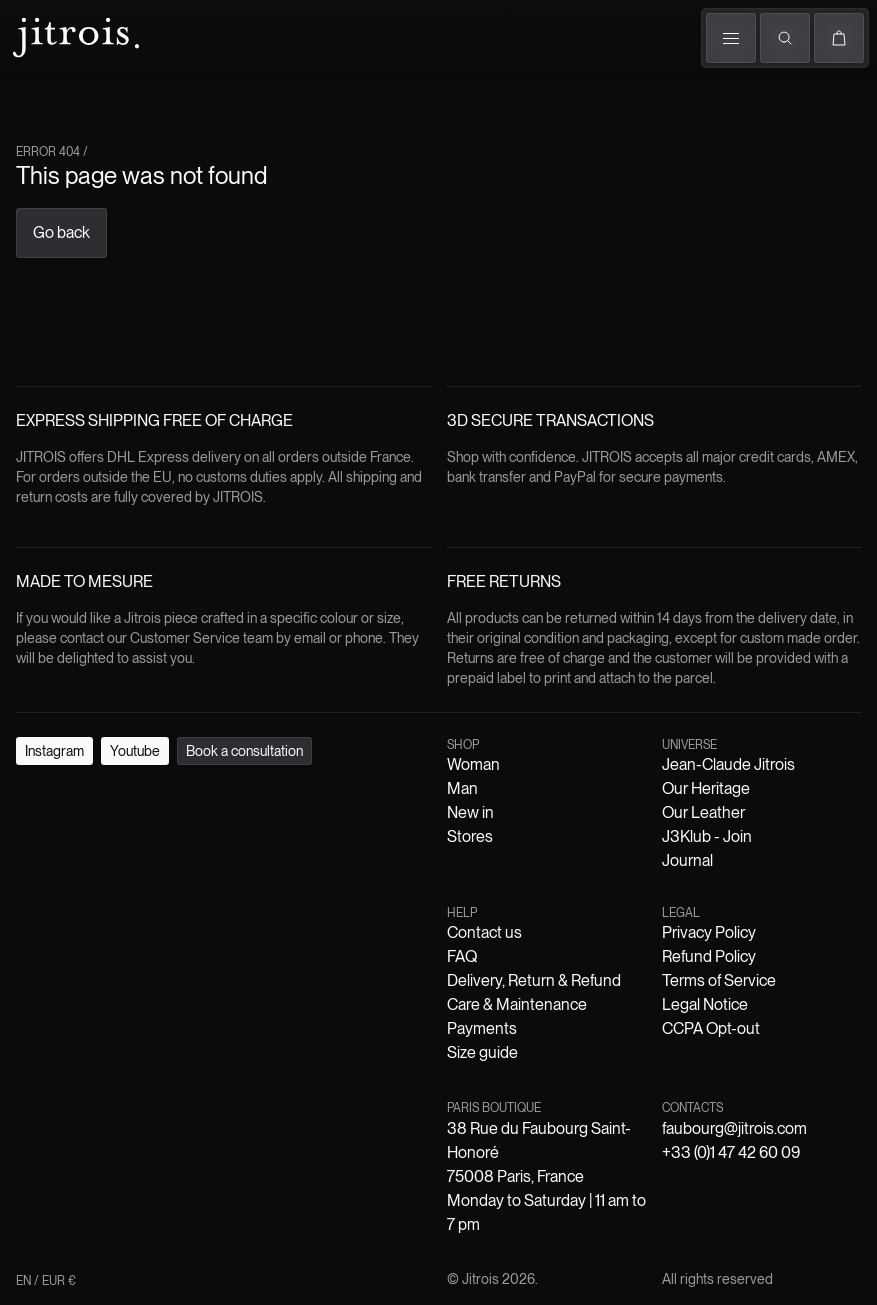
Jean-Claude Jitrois (728, 764)
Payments (482, 1028)
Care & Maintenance (517, 1004)
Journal (687, 860)
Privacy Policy (709, 932)
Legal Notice (705, 1004)
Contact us (484, 932)
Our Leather (703, 812)
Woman (473, 764)
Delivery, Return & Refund (534, 980)
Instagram (54, 751)
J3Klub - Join (707, 836)
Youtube (135, 751)
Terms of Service (719, 980)
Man (462, 788)
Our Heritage (706, 788)
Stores (470, 836)
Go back (61, 232)
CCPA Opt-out (711, 1028)
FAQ (462, 956)
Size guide (482, 1052)
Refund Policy (709, 956)
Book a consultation (244, 751)
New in (470, 812)
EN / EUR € (46, 1281)
